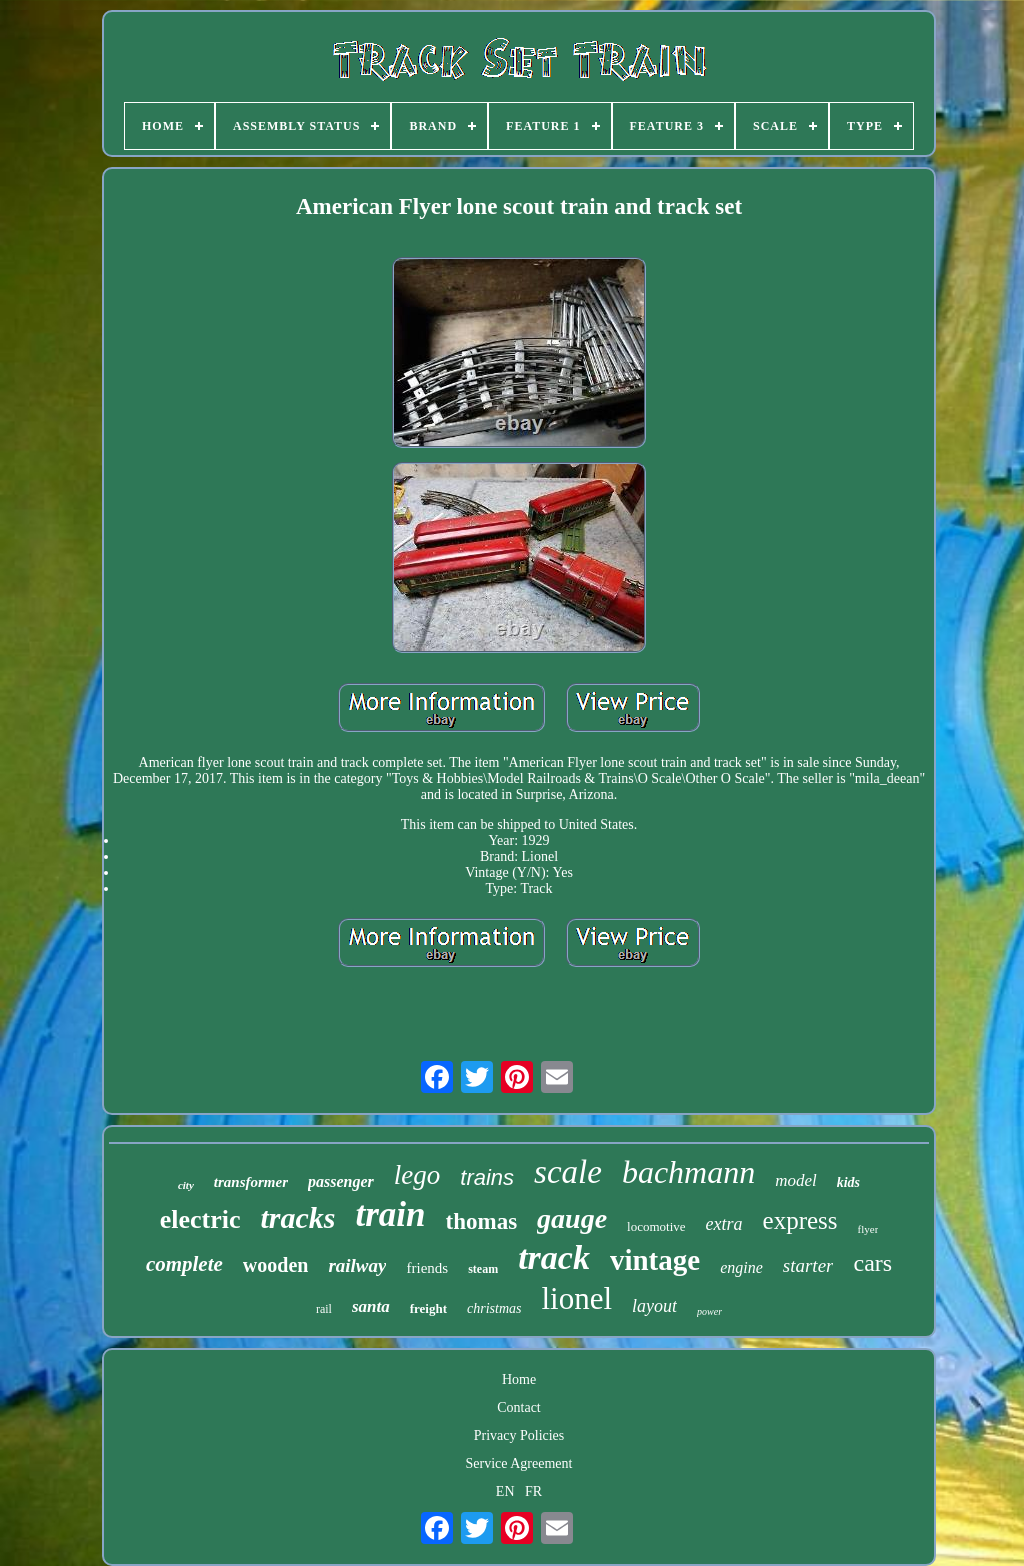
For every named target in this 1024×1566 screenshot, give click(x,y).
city (186, 1185)
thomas (482, 1221)
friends (427, 1268)
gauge (572, 1218)
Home (519, 1379)
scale (568, 1172)
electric (200, 1219)
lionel (576, 1298)
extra (724, 1224)
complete (184, 1264)
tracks (297, 1217)
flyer (868, 1229)
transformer (251, 1182)
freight (428, 1308)
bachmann (688, 1172)
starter (808, 1265)
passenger (341, 1181)
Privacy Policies (519, 1435)
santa (371, 1306)
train (390, 1214)
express (800, 1220)
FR (533, 1491)
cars (872, 1263)
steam (483, 1269)
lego (417, 1175)
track (554, 1257)
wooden (276, 1265)
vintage (655, 1260)
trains (487, 1177)
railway (357, 1265)
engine (741, 1267)
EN (505, 1491)
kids (848, 1182)
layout (654, 1306)
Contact (519, 1407)
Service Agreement (519, 1463)
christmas (494, 1308)
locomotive (656, 1226)
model (796, 1180)
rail (324, 1309)
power (709, 1311)
